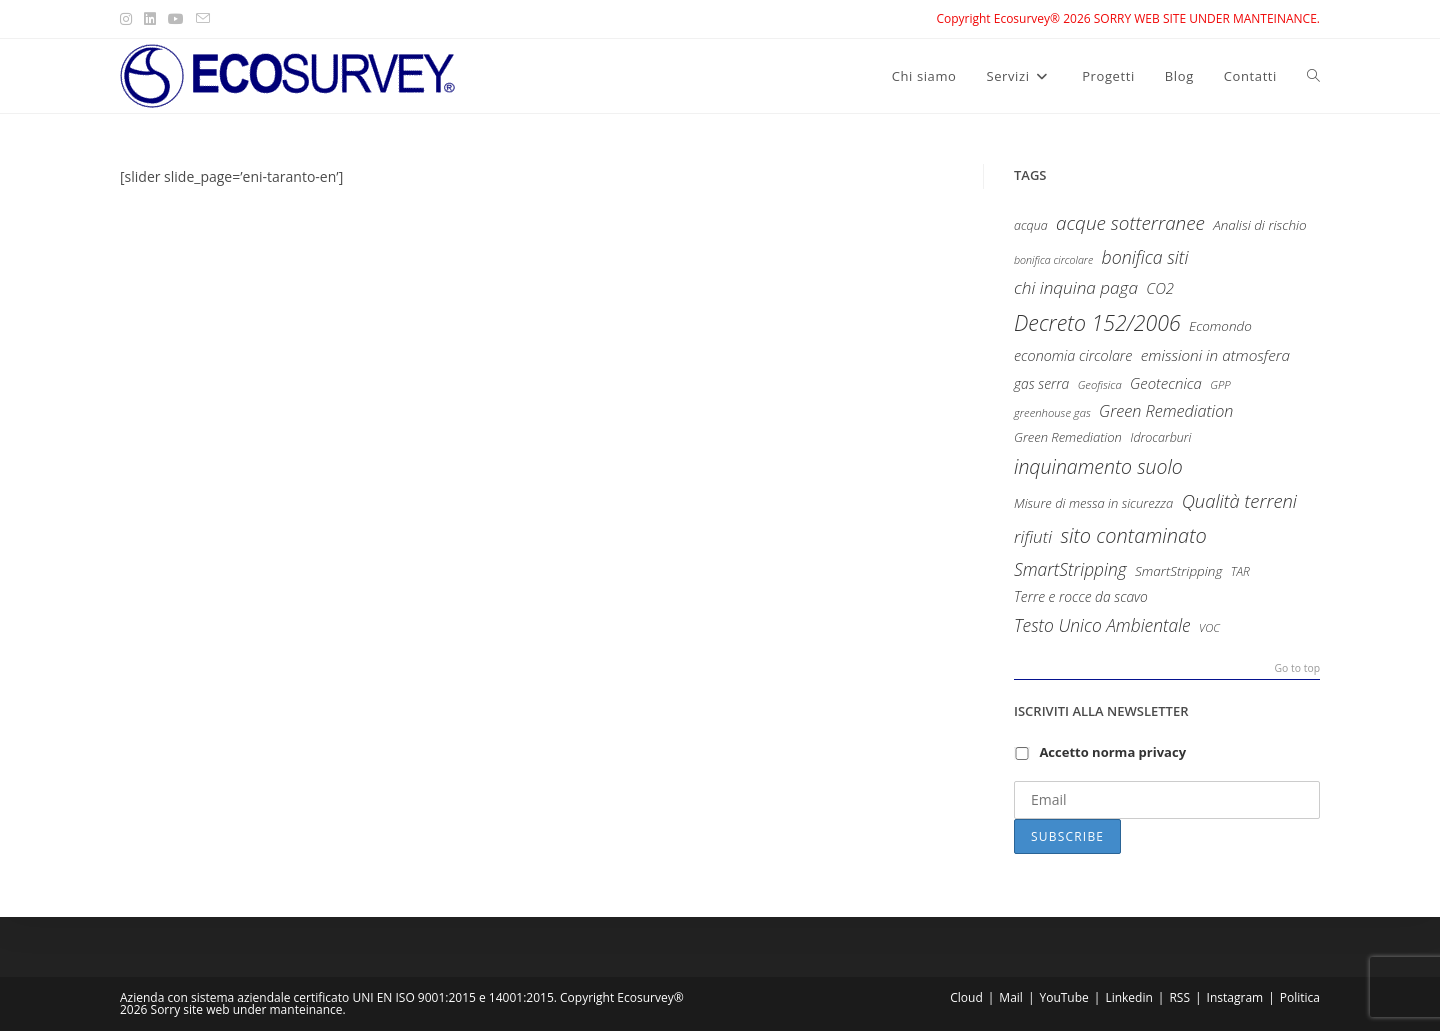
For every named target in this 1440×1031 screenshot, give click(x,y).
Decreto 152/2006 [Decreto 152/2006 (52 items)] (1097, 322)
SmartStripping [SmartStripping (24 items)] (1070, 569)
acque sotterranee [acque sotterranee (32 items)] (1130, 223)
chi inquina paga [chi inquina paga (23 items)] (1076, 287)
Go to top (1297, 669)
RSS (1179, 997)
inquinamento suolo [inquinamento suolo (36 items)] (1098, 466)
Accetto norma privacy (1112, 752)
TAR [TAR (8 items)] (1240, 571)
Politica (1300, 997)
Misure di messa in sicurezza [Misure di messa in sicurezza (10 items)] (1093, 503)
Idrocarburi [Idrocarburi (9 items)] (1160, 437)
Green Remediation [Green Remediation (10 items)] (1068, 437)
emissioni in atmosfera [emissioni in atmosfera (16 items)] (1215, 355)
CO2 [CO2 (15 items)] (1160, 288)
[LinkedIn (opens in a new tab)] (150, 19)
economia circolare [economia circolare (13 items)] (1073, 355)
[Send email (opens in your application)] (203, 19)
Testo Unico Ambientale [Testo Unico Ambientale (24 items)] (1102, 625)
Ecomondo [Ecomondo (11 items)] (1220, 326)
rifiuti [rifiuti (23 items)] (1033, 536)
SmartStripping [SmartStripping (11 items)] (1178, 571)
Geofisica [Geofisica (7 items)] (1100, 384)
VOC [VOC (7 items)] (1209, 627)
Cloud (966, 997)
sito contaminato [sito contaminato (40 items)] (1133, 535)
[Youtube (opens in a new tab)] (176, 19)
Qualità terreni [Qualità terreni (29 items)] (1239, 500)
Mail (1011, 997)
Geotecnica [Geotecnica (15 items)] (1166, 383)
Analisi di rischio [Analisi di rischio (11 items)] (1259, 225)
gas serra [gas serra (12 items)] (1041, 383)
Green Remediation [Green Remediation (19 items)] (1166, 411)
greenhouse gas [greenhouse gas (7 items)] (1052, 412)
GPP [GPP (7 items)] (1220, 384)
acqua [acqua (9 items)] (1031, 225)
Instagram (1235, 997)
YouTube (1063, 997)
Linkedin (1128, 997)
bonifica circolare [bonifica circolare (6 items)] (1053, 260)
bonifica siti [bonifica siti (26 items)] (1145, 257)
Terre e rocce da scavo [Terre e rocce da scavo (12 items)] (1081, 596)
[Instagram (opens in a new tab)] (129, 19)
